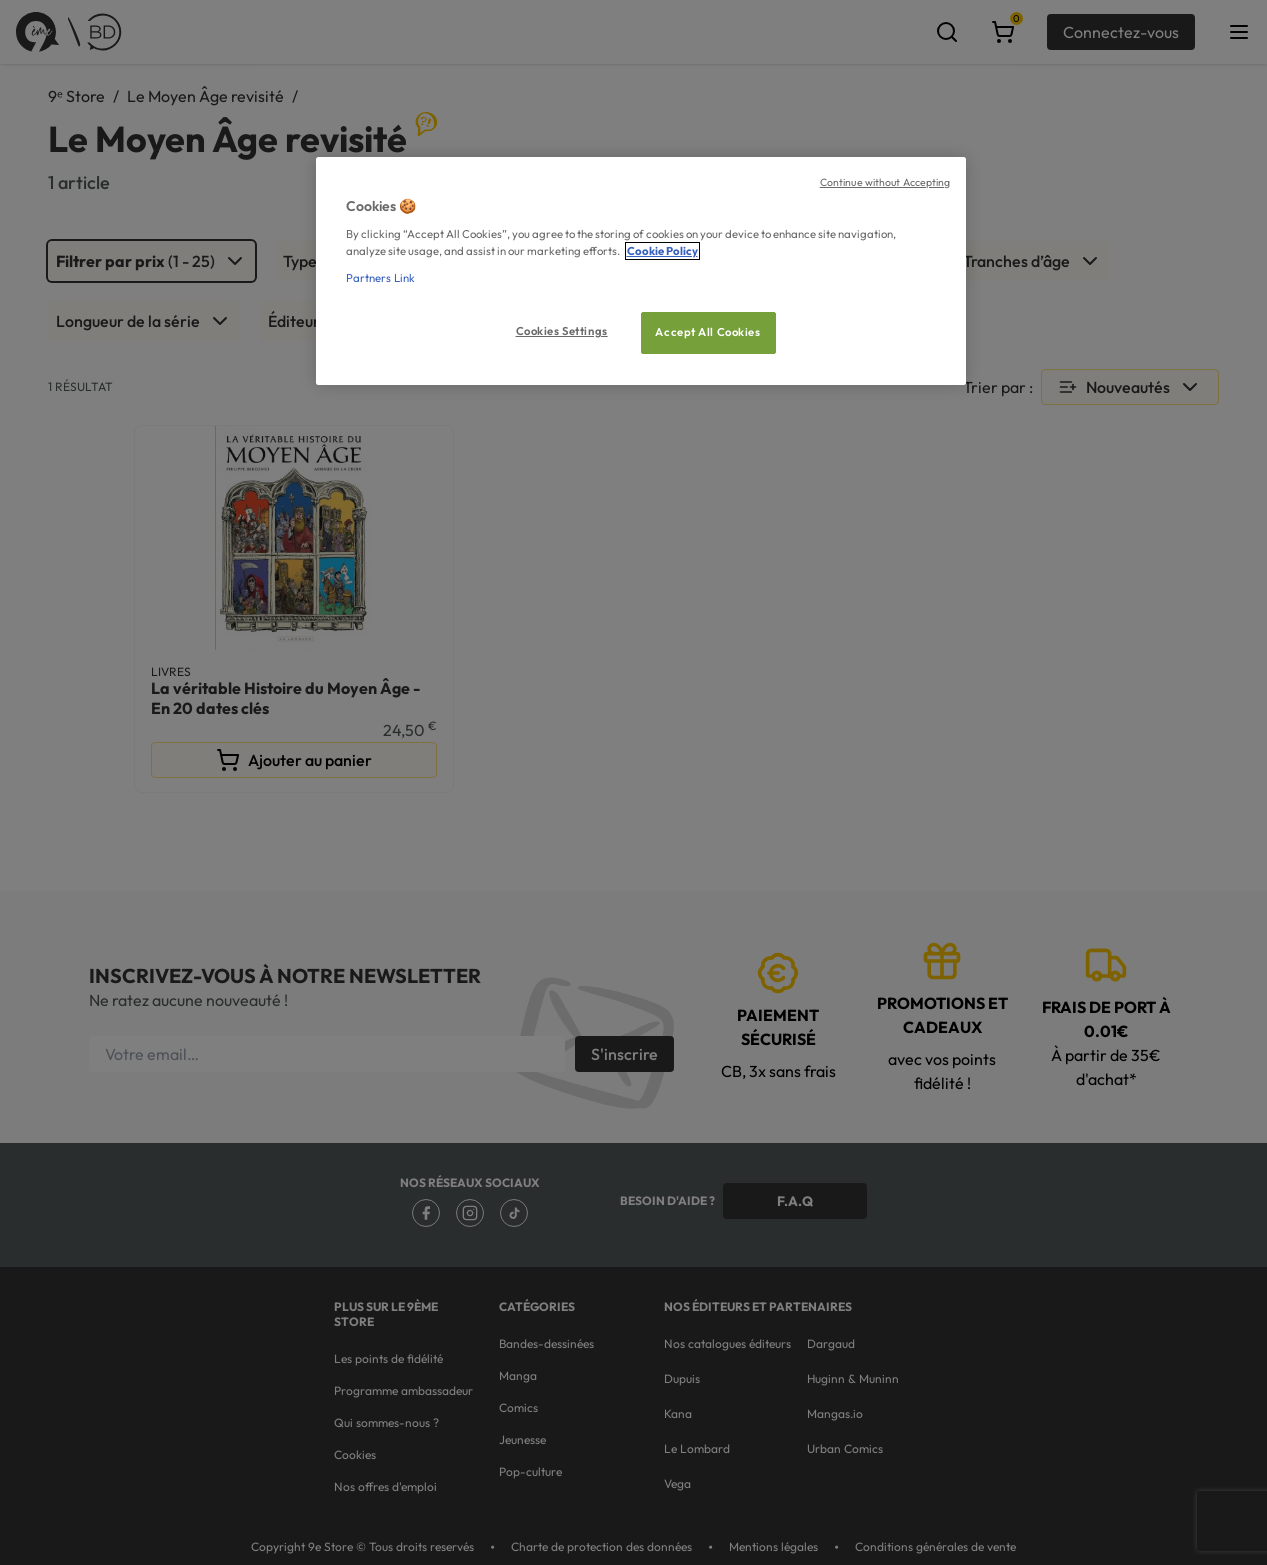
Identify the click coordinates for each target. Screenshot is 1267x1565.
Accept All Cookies (707, 332)
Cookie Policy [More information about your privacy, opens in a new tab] (662, 251)
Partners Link (380, 278)
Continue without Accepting (885, 182)
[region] (641, 271)
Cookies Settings (562, 331)
